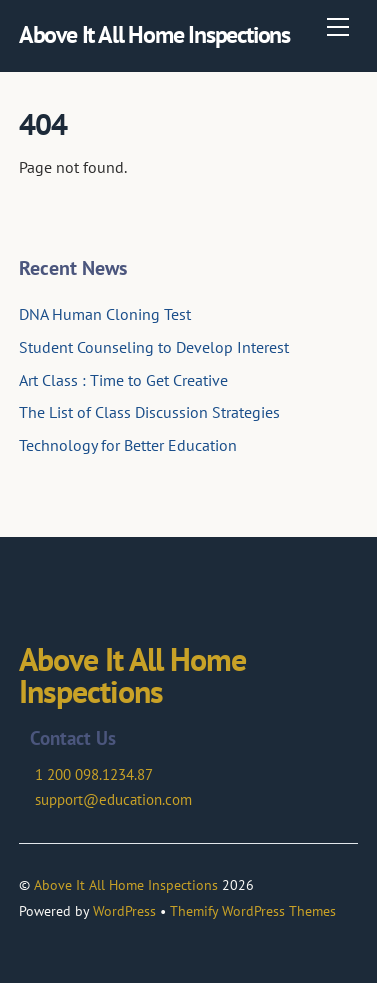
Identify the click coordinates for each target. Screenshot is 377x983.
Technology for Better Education (128, 445)
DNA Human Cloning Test (105, 314)
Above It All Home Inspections (126, 884)
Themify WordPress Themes (253, 910)
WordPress (124, 910)
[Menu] (338, 27)
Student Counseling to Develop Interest (154, 347)
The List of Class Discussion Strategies (149, 412)
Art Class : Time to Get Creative (123, 380)
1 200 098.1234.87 (94, 774)
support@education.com (113, 799)
